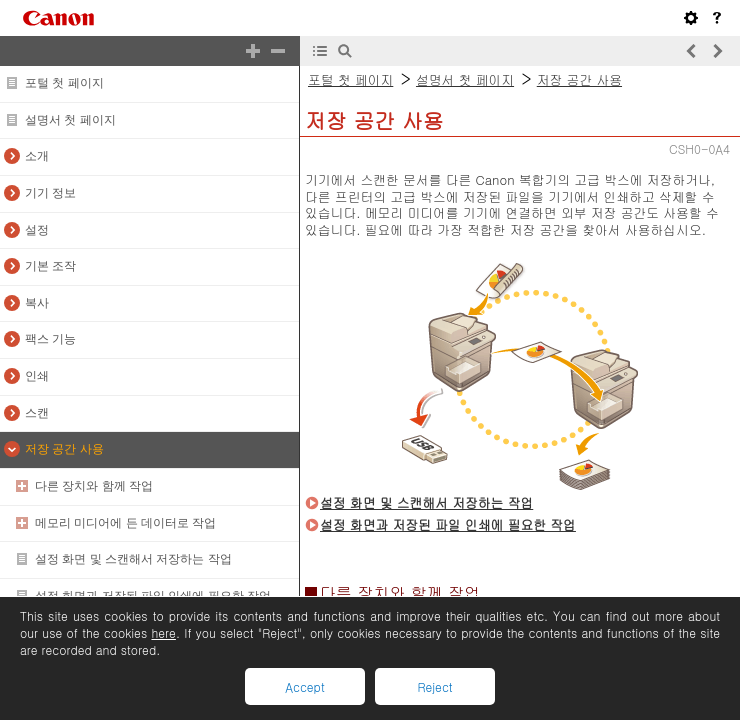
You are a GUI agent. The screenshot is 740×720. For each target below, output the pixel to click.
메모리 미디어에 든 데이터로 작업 (125, 523)
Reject (434, 686)
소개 (37, 156)
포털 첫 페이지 (64, 83)
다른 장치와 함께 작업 (94, 486)
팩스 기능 (50, 339)
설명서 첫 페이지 (70, 120)
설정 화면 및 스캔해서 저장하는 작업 (133, 559)
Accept (304, 686)
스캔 (37, 413)
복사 (37, 303)
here (163, 632)
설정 (37, 230)
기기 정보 (50, 193)
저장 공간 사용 (64, 449)
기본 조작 (50, 266)
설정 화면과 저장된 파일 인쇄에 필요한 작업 (153, 596)
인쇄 (37, 376)
